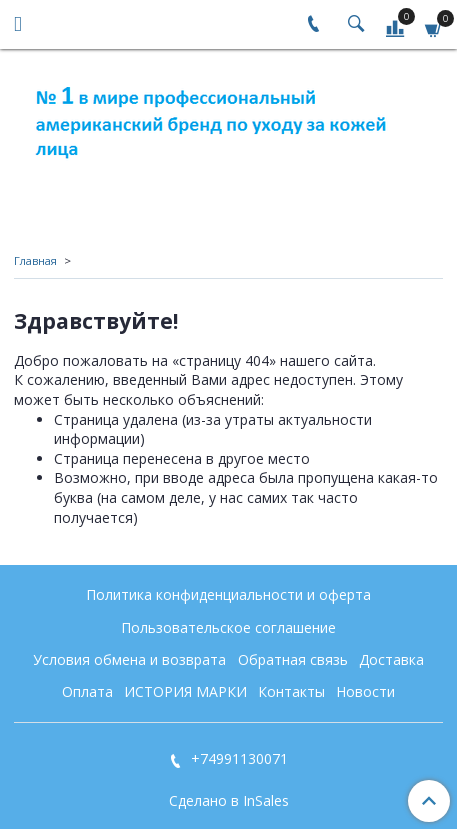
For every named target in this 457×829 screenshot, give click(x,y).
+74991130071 (237, 758)
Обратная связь (293, 659)
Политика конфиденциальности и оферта (228, 594)
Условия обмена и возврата (129, 659)
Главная (35, 260)
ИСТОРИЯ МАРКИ (185, 691)
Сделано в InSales (229, 801)
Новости (365, 691)
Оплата (87, 691)
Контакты (291, 691)
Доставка (391, 659)
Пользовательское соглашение (228, 627)
